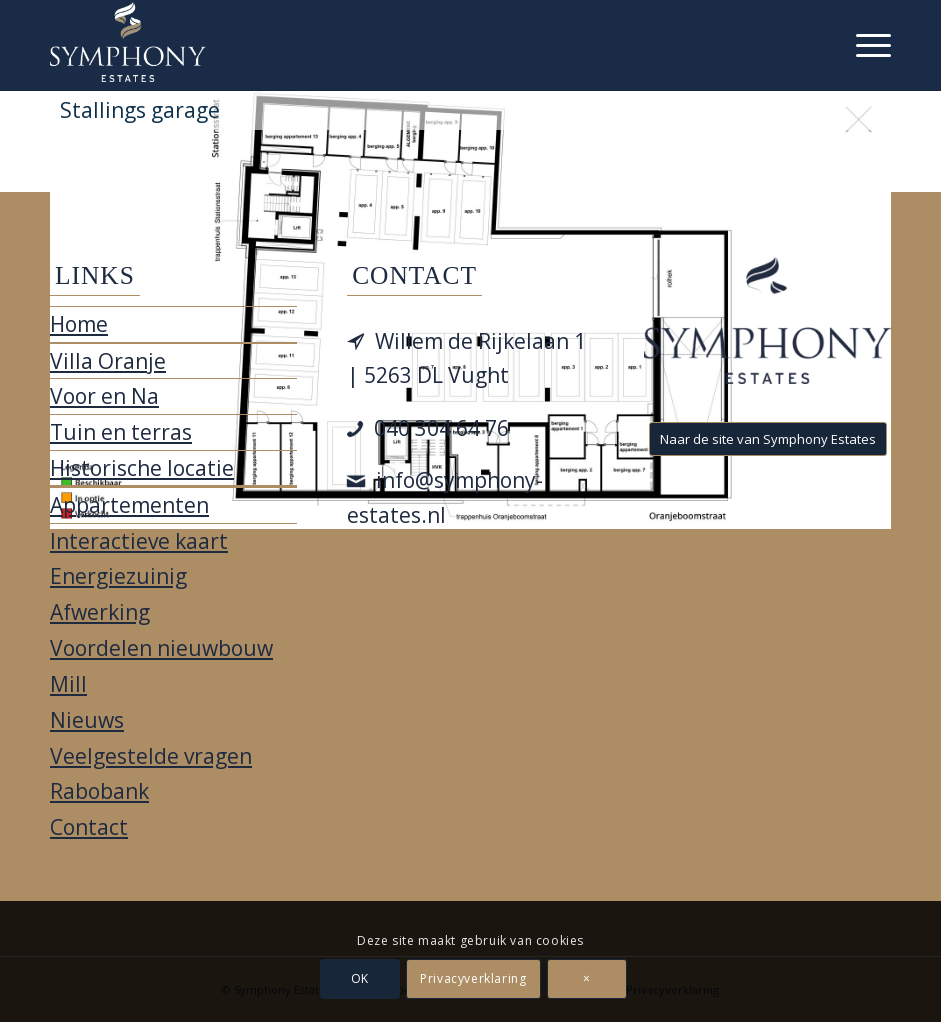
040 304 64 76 (441, 428)
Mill (68, 684)
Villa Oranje (108, 361)
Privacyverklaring (473, 978)
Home (79, 324)
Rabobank (99, 791)
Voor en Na (104, 396)
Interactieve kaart (139, 541)
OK (360, 978)
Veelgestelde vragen (151, 756)
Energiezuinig (118, 576)
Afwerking (100, 612)
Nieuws (87, 720)
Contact (89, 827)
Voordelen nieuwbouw (161, 648)
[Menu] (863, 45)
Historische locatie (142, 468)
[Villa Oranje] (128, 42)
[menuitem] (863, 45)
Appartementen (129, 505)
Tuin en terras (121, 432)
